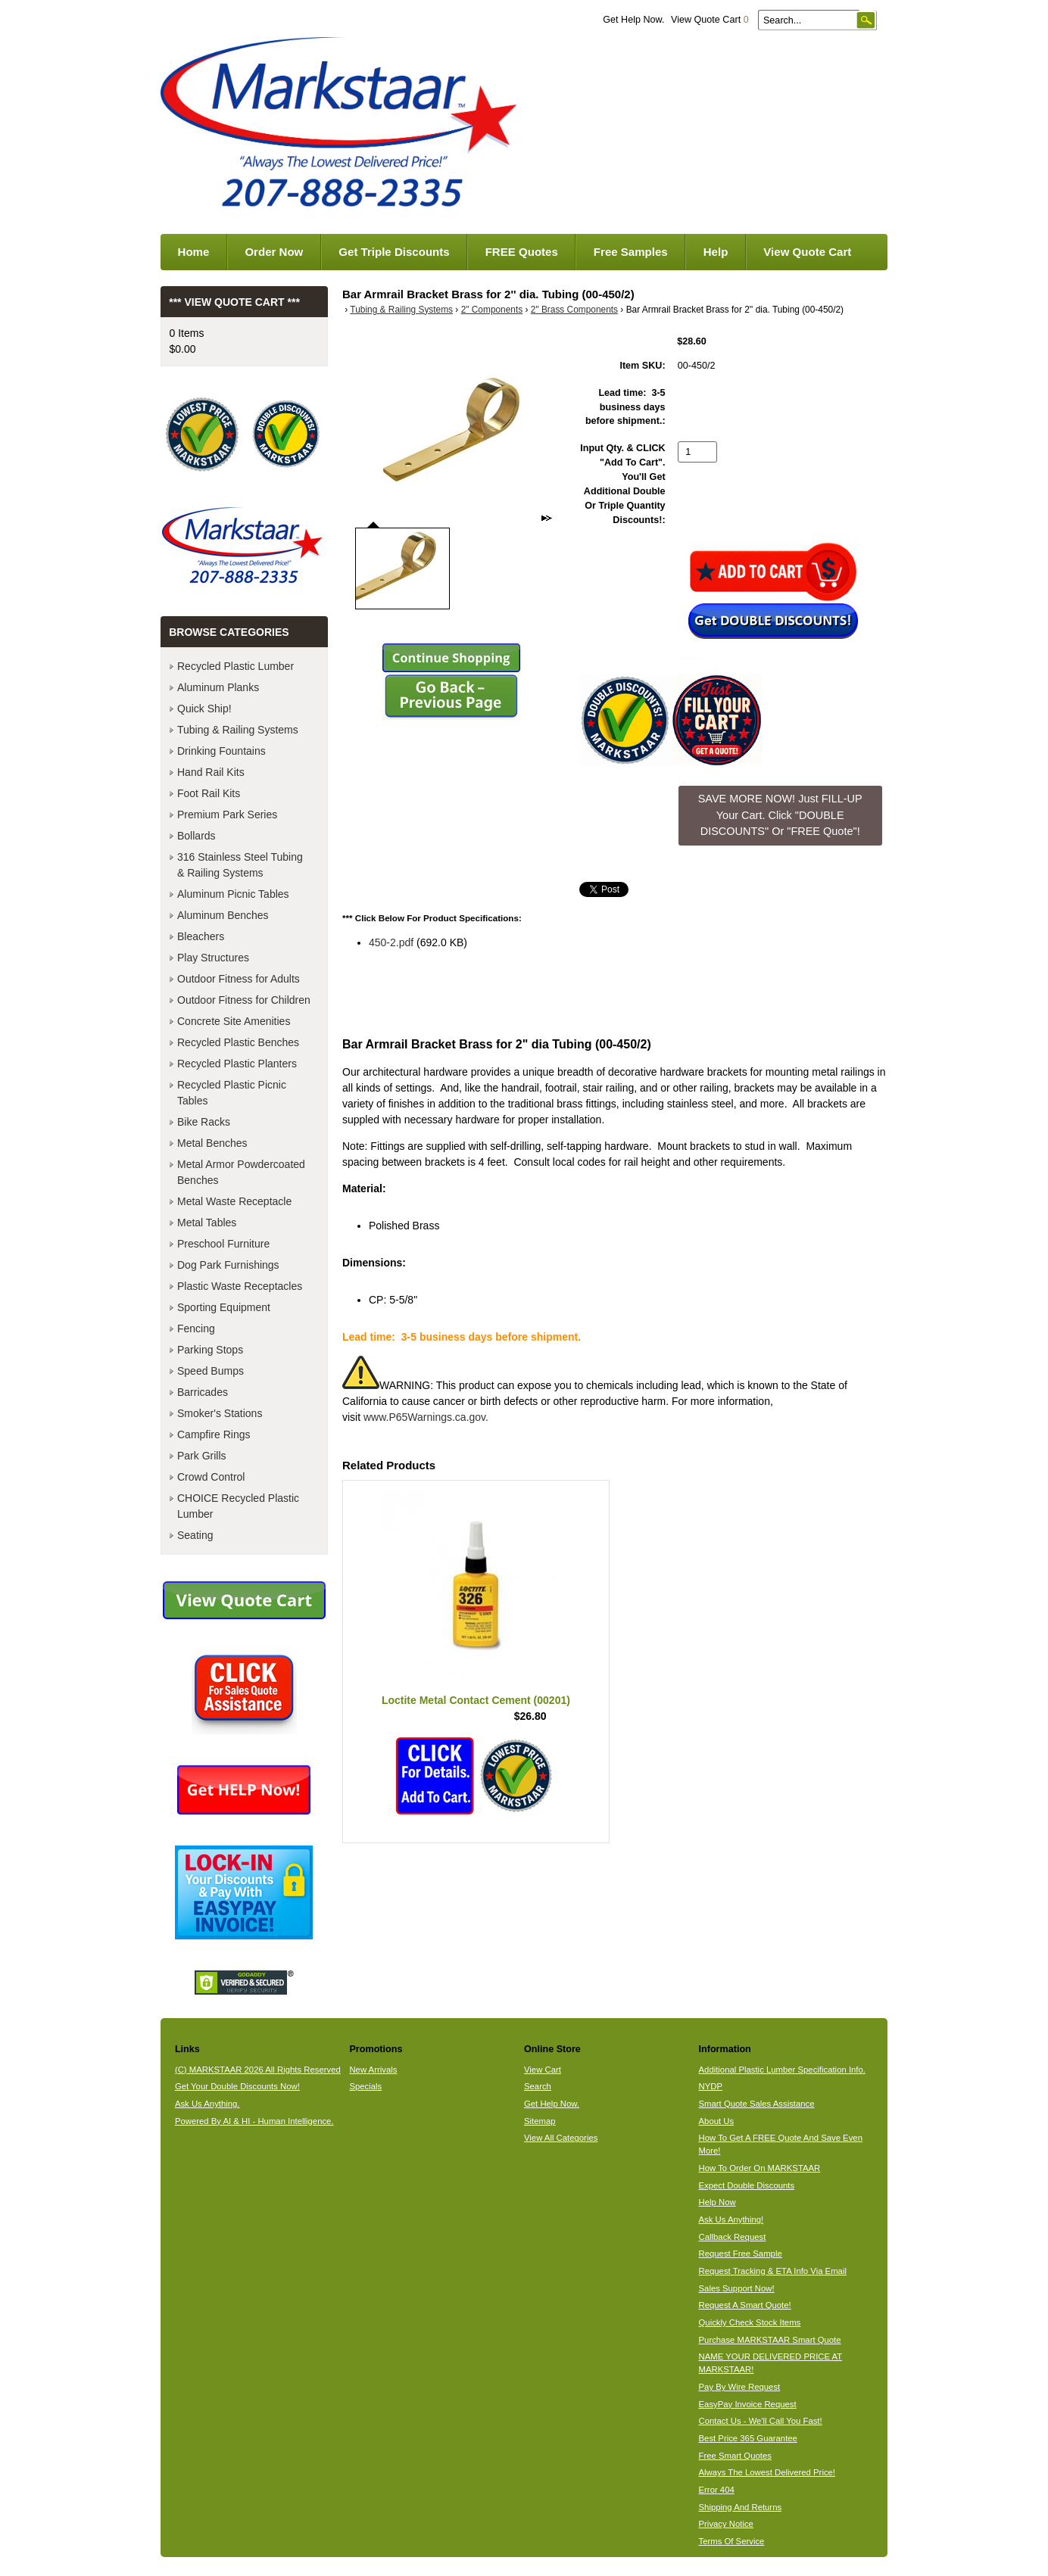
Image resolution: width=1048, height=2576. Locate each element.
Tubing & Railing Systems (401, 309)
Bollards (196, 836)
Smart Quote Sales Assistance (757, 2103)
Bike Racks (203, 1122)
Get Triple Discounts (393, 251)
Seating (195, 1535)
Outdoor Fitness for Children (243, 1000)
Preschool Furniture (223, 1244)
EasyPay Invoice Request (748, 2404)
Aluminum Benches (223, 915)
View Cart (542, 2069)
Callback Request (732, 2236)
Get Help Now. (633, 19)
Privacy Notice (726, 2523)
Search (537, 2086)
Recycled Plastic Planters (237, 1063)
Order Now (274, 251)
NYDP (710, 2086)
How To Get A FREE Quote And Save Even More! (780, 2144)
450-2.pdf (391, 942)
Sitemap (540, 2121)
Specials (365, 2086)
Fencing (196, 1328)
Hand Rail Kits (211, 772)
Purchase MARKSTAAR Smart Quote (770, 2339)
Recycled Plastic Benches (238, 1042)
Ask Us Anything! (731, 2219)
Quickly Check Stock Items (750, 2322)
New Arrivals (373, 2069)
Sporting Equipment (223, 1307)
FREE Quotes (521, 251)
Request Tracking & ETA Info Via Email (773, 2270)
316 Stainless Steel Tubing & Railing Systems (240, 865)
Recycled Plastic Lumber (235, 666)
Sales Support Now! (737, 2288)
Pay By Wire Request (740, 2386)
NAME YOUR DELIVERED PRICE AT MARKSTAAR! (771, 2363)
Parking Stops (210, 1350)
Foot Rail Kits (208, 793)
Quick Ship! (204, 708)
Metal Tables (206, 1222)
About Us (717, 2121)
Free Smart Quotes (735, 2455)
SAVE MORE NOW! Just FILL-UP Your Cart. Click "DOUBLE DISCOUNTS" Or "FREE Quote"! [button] (780, 815)
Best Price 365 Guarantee (748, 2438)
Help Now (717, 2202)
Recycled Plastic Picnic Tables (231, 1093)
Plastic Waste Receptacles (239, 1286)
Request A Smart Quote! (745, 2305)
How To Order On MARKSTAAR (760, 2168)
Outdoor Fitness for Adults (238, 979)
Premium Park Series (227, 814)
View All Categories (560, 2137)
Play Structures (213, 958)
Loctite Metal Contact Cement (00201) (476, 1700)
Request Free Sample (740, 2253)
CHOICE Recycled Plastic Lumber (238, 1506)
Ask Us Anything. (207, 2103)
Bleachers (200, 936)
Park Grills (201, 1456)
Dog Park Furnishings (228, 1265)
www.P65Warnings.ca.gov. (425, 1417)
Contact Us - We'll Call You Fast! (760, 2420)
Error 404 (717, 2489)
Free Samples (631, 251)
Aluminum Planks (218, 687)
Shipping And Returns (740, 2507)
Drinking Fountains (221, 751)
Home (194, 251)
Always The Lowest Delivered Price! (767, 2472)
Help (715, 251)
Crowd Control (211, 1477)
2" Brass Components (574, 309)
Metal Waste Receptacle (234, 1201)
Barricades (202, 1392)
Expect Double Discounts (747, 2185)
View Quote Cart (710, 19)
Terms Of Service (732, 2541)
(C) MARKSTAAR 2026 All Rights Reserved (258, 2069)
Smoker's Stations (219, 1413)
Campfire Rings (213, 1434)
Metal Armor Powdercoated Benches (241, 1172)
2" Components (492, 309)
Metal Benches (212, 1143)
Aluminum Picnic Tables (233, 894)
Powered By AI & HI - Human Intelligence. (254, 2121)
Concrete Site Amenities (233, 1021)
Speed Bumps (210, 1371)
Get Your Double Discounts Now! (237, 2086)
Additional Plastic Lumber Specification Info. (782, 2069)
